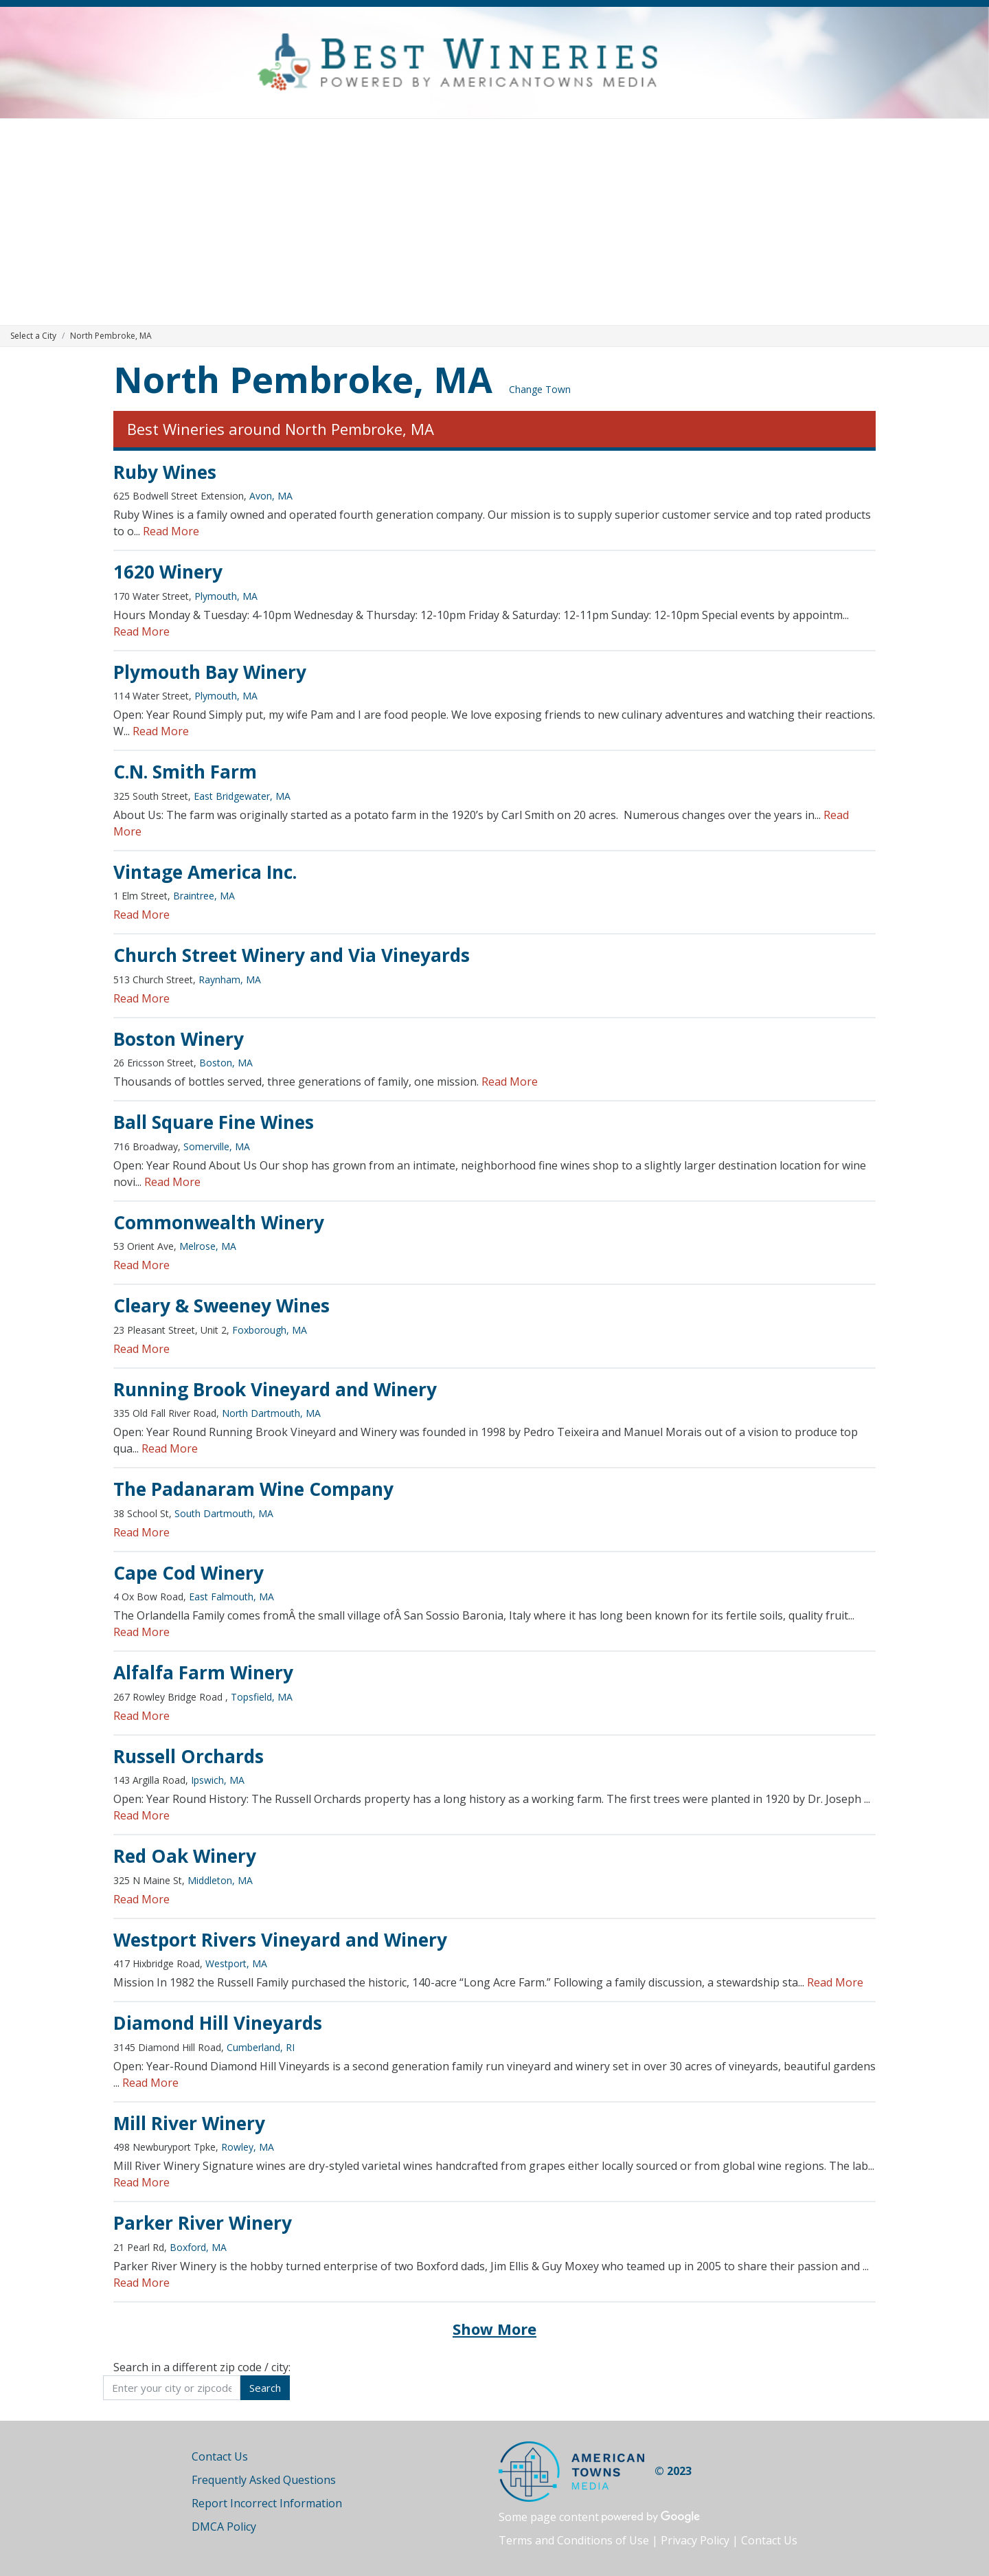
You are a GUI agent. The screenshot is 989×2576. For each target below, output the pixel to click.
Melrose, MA (207, 1246)
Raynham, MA (229, 979)
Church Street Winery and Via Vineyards (291, 955)
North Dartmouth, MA (271, 1413)
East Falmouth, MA (231, 1596)
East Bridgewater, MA (242, 796)
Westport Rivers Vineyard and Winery (280, 1939)
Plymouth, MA (226, 596)
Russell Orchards (188, 1756)
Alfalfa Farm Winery (203, 1672)
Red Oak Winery (184, 1856)
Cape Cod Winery (188, 1572)
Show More (494, 2328)
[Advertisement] (494, 222)
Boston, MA (226, 1062)
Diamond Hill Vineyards (217, 2023)
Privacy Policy (695, 2540)
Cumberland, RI (261, 2047)
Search (265, 2388)
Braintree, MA (204, 895)
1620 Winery (168, 571)
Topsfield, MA (262, 1696)
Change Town (540, 389)
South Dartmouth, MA (223, 1513)
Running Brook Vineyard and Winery (275, 1389)
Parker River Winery (202, 2222)
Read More (171, 531)
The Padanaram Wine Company (253, 1489)
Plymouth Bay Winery (209, 672)
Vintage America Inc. (205, 872)
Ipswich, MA (218, 1780)
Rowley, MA (247, 2146)
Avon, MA (271, 495)
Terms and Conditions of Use (574, 2540)
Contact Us (220, 2456)
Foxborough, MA (269, 1329)
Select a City (33, 335)
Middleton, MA (220, 1880)
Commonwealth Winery (218, 1222)
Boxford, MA (198, 2247)
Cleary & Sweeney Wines (221, 1305)
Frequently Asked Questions (264, 2479)
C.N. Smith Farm (185, 771)
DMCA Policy (224, 2526)
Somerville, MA (216, 1146)
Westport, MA (236, 1963)
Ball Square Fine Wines (213, 1122)
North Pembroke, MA (302, 379)
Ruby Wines (164, 472)
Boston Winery (178, 1039)
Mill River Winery (189, 2123)
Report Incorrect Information (267, 2503)
